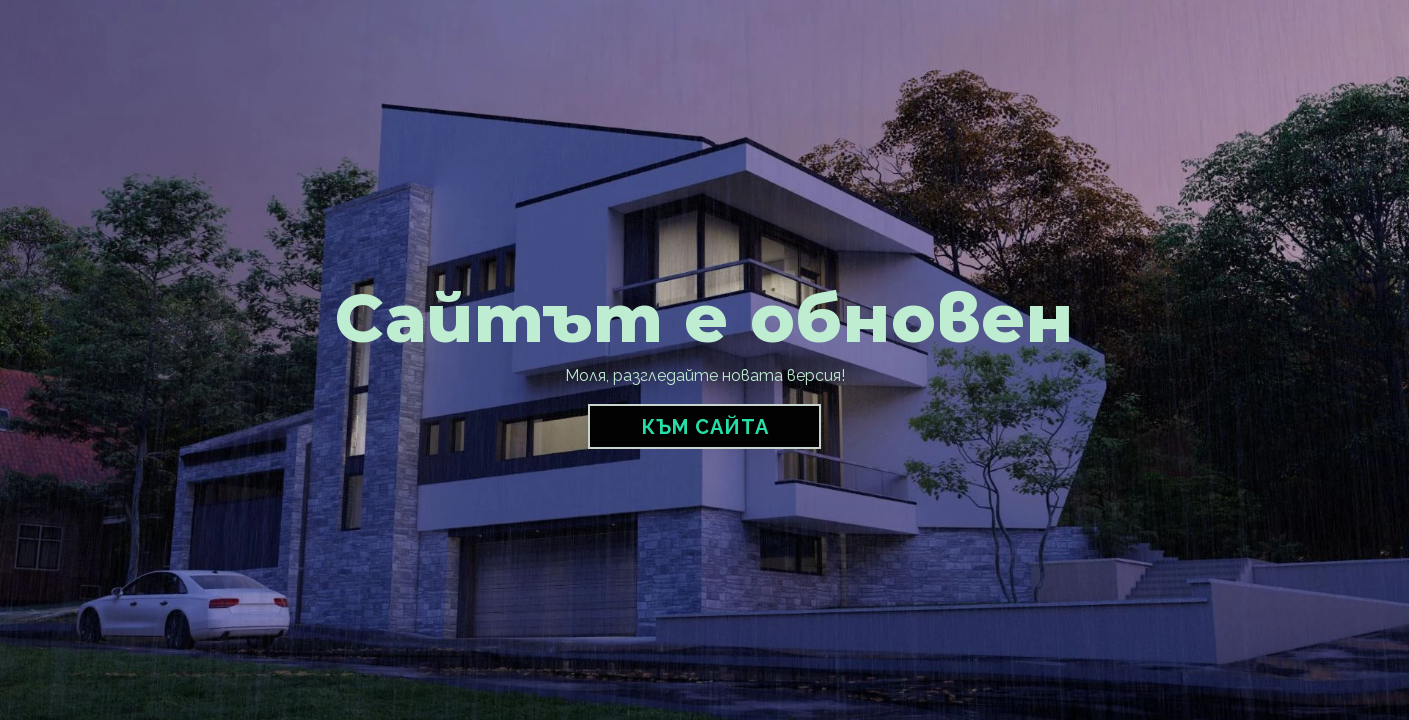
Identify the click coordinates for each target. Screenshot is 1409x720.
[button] (704, 426)
